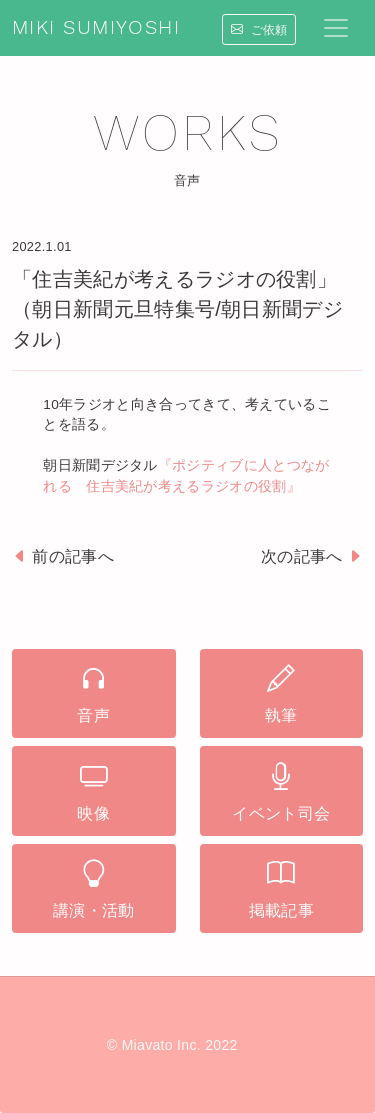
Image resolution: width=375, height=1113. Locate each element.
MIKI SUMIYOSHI (96, 28)
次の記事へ (312, 556)
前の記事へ (63, 556)
